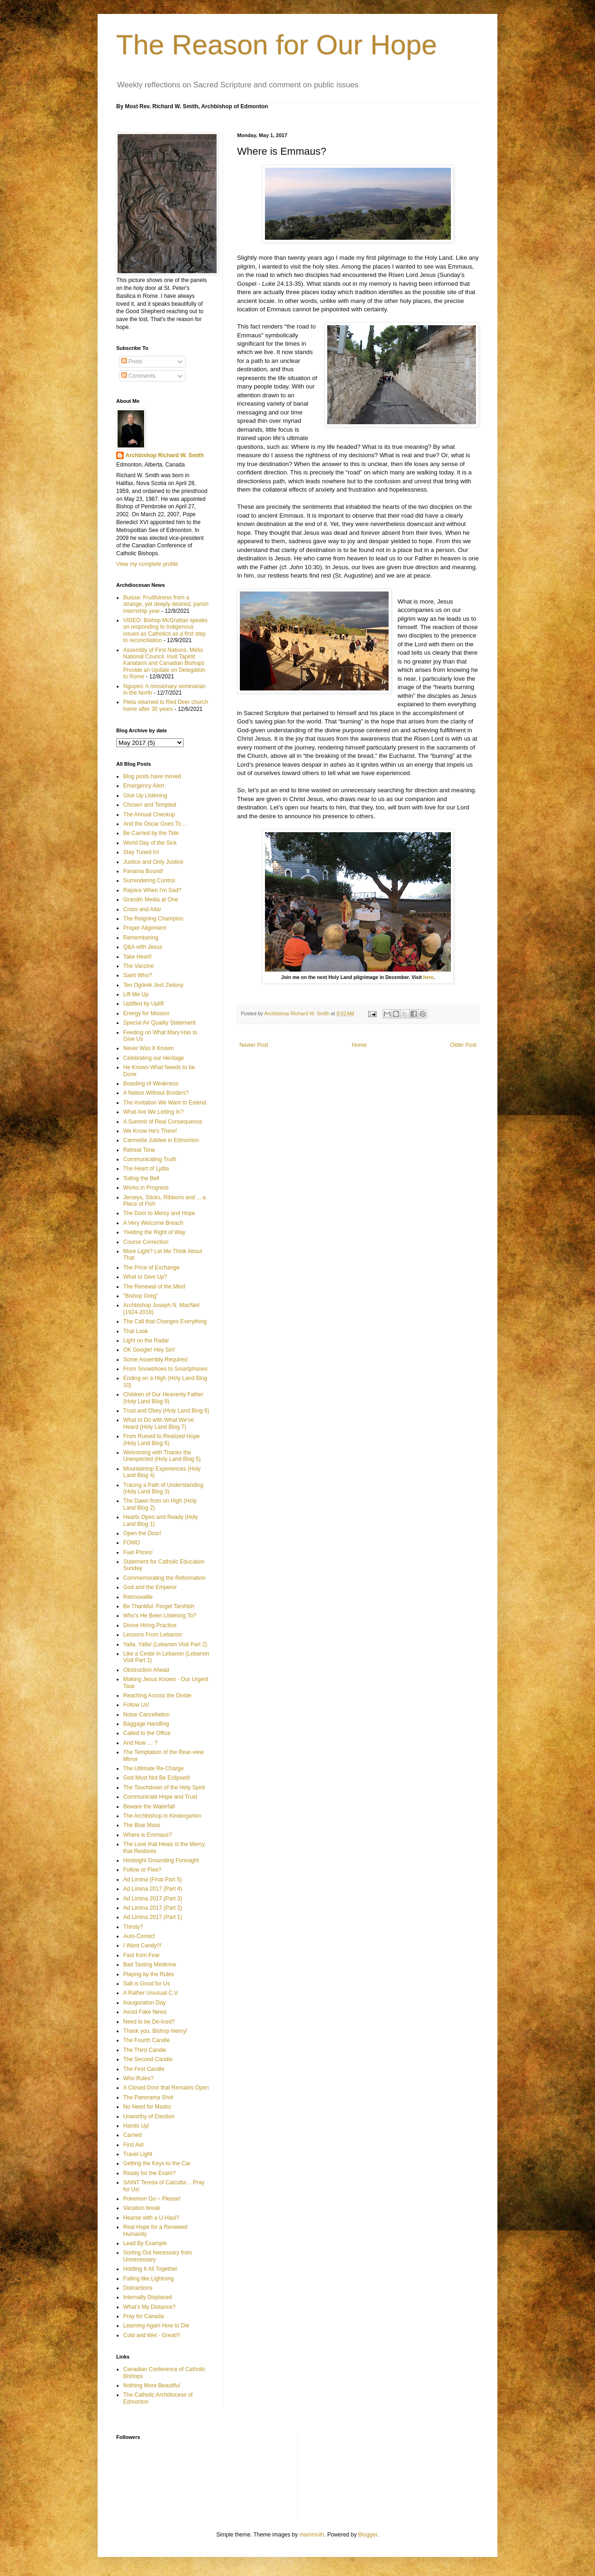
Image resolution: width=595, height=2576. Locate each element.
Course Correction (145, 1242)
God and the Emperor (150, 1587)
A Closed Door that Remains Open (166, 2087)
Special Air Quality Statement (159, 1022)
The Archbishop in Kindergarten (162, 1816)
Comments (138, 376)
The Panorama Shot (148, 2097)
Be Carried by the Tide (150, 833)
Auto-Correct (139, 1936)
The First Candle (144, 2069)
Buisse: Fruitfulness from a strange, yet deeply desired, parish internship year (165, 604)
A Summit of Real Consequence (162, 1121)
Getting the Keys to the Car (157, 2163)
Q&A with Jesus (142, 947)
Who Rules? (138, 2078)
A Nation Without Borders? (156, 1093)
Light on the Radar (146, 1340)
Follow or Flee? (142, 1869)
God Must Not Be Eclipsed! (156, 1777)
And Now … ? (140, 1743)
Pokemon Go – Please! (151, 2198)
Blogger (367, 2534)
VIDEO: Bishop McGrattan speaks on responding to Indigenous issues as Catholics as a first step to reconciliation (165, 630)
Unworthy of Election (148, 2116)
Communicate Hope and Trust (160, 1797)
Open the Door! (142, 1533)
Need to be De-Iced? (149, 2021)
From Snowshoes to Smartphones (165, 1369)
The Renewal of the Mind (154, 1286)
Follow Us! (136, 1705)
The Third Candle (144, 2050)
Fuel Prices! (137, 1552)
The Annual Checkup (149, 814)
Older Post (463, 1045)
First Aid (133, 2145)
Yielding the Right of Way (154, 1232)
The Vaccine (138, 966)
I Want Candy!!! (142, 1945)
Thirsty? (133, 1927)
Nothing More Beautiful (151, 2385)
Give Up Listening (145, 795)
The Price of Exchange (151, 1267)
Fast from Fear (141, 1955)
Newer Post (253, 1045)
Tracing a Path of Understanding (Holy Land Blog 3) (163, 1488)
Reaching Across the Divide (157, 1695)
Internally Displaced (147, 2297)
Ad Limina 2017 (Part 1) (152, 1917)
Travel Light (137, 2154)
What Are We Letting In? (153, 1112)
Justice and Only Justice (153, 862)
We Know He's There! (150, 1131)
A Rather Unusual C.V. (151, 1993)
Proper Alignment (144, 928)
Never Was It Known (148, 1048)
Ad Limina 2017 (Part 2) (152, 1908)
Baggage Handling (146, 1724)
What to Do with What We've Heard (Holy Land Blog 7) (158, 1423)
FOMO (131, 1542)
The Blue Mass (141, 1825)
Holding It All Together (150, 2269)
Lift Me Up (136, 994)
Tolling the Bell (141, 1178)
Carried (132, 2135)
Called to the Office (147, 1733)
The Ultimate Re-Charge (153, 1768)
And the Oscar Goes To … (155, 824)
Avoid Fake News (144, 2012)
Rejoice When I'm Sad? (152, 890)
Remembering (140, 937)
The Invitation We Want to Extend (164, 1102)
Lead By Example (145, 2243)
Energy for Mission (146, 1013)
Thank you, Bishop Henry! (155, 2031)
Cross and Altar (142, 909)
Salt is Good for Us (146, 1983)
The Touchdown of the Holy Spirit (164, 1787)
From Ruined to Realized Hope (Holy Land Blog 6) (161, 1439)
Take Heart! (137, 956)
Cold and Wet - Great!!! (151, 2335)
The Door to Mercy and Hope (159, 1213)
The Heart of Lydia (146, 1168)
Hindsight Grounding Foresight (161, 1860)
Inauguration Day (144, 2002)
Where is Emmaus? (147, 1835)
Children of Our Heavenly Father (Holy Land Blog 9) (163, 1397)
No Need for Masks (147, 2106)
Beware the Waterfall (149, 1806)
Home (359, 1045)
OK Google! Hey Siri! (149, 1350)
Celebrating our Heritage (153, 1058)
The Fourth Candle (146, 2040)
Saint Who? (137, 975)
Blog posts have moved (152, 776)
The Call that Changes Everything (164, 1321)
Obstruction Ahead (146, 1670)
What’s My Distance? (149, 2307)
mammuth (311, 2534)
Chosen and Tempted (149, 805)
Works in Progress (146, 1187)
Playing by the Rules (148, 1974)
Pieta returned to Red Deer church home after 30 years (165, 705)
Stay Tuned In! (141, 852)
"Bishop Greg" (140, 1296)
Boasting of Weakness (150, 1083)
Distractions (137, 2288)
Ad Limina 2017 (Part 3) (152, 1898)
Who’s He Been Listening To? (159, 1615)
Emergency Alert (143, 785)
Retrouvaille (137, 1597)
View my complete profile (147, 564)
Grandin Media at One (150, 899)
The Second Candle (147, 2059)
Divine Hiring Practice (150, 1625)
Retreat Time (139, 1150)
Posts (131, 361)
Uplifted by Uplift (143, 1003)
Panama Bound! (143, 871)
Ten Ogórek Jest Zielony (153, 985)
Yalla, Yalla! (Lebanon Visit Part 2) (165, 1644)
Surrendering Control (149, 880)
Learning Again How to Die (156, 2325)
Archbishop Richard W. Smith (165, 455)
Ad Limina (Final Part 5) (152, 1879)
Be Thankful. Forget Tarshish (158, 1606)
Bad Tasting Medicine (149, 1964)
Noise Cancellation (146, 1714)
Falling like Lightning (148, 2278)
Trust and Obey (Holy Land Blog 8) (166, 1410)
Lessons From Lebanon (152, 1634)
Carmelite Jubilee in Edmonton (161, 1140)
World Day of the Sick (150, 843)
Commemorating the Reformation (164, 1578)
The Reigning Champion (153, 918)
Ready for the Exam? (149, 2173)
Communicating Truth (149, 1159)
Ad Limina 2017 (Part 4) (152, 1889)
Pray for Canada (143, 2316)
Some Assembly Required (155, 1359)
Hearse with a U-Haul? (151, 2218)
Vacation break (141, 2208)
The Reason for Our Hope (276, 44)
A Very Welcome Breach (153, 1223)
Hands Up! (136, 2126)
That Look (135, 1331)
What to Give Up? (145, 1277)
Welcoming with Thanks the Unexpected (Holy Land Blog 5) (162, 1455)
